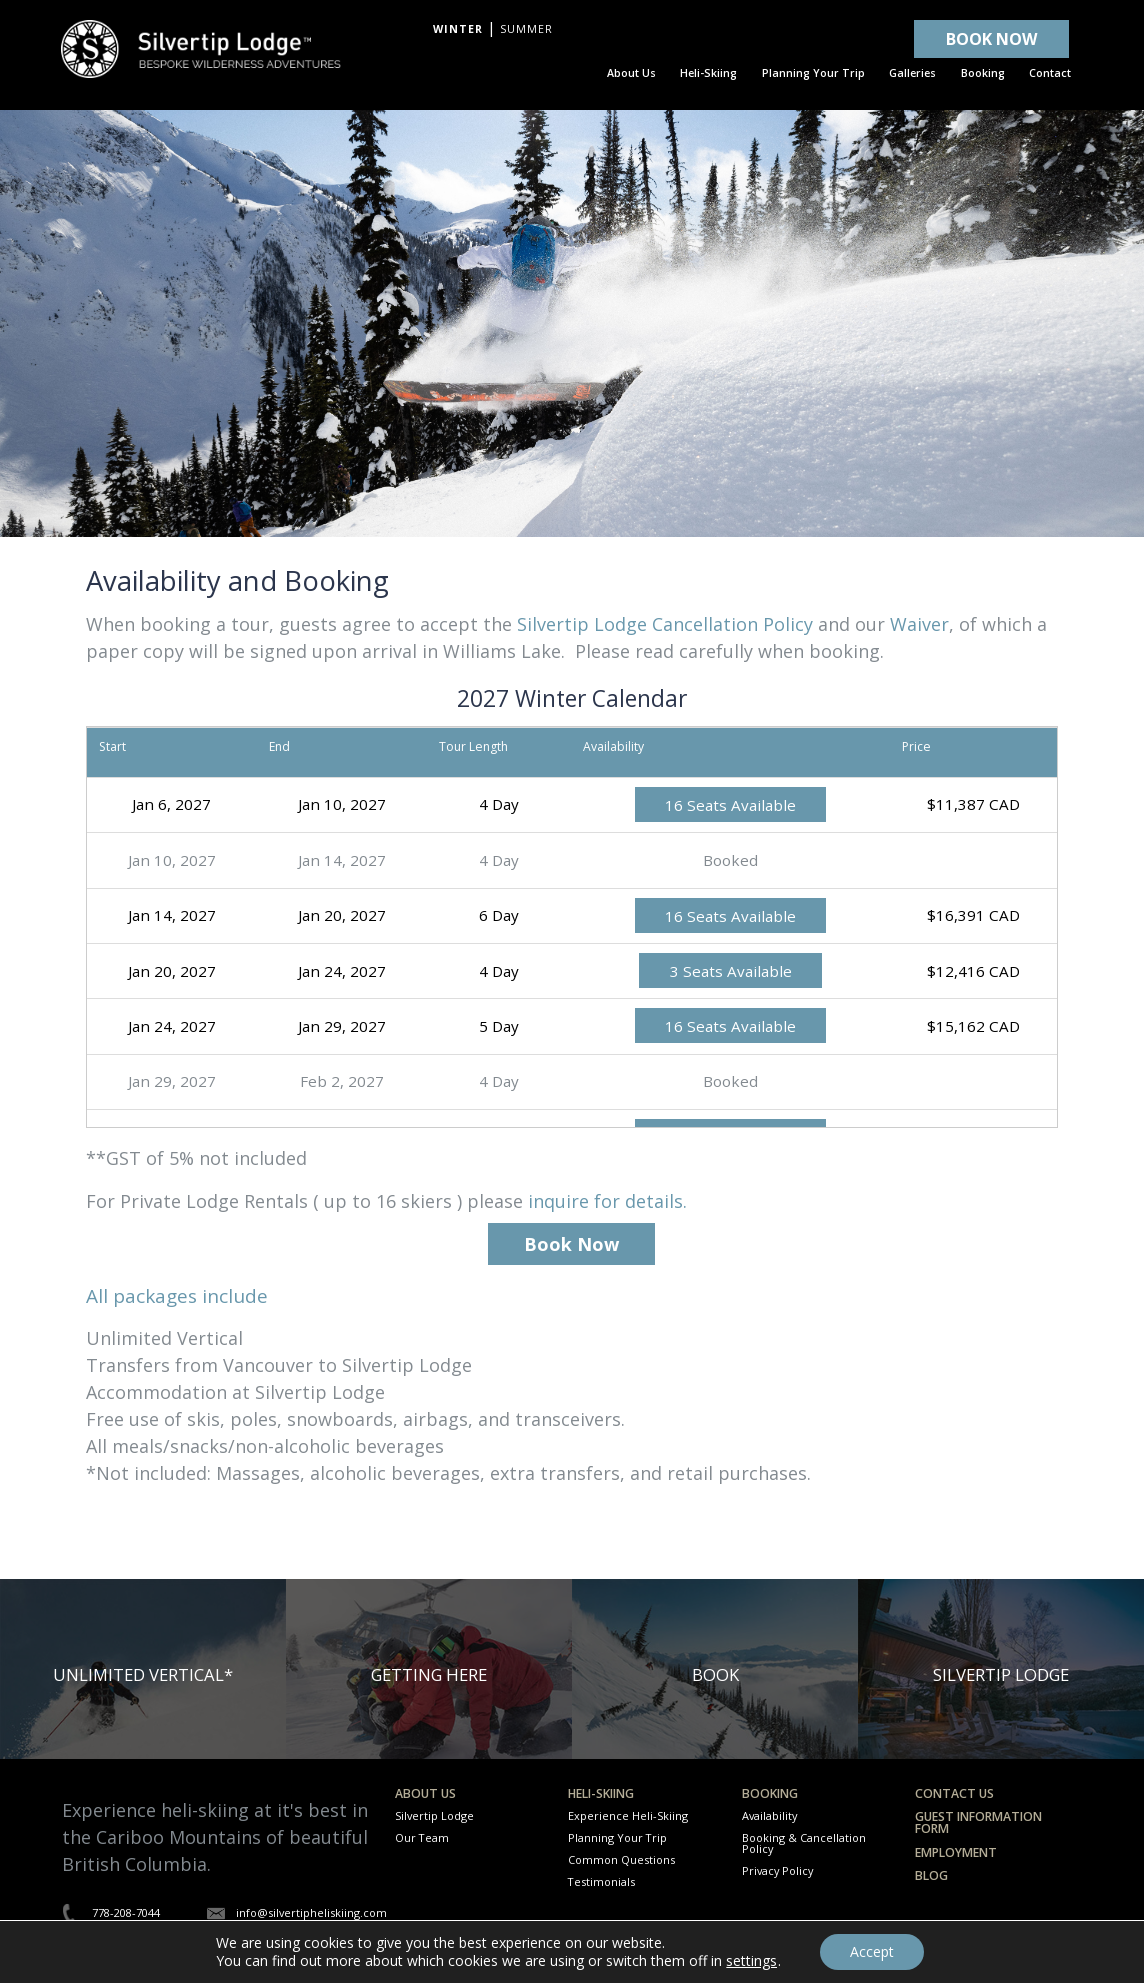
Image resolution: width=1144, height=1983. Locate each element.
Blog (931, 1875)
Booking (770, 1793)
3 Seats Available (731, 971)
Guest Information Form (978, 1822)
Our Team (422, 1837)
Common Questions (621, 1859)
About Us (425, 1793)
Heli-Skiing (601, 1793)
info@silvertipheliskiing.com (311, 1912)
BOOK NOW (991, 39)
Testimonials (601, 1881)
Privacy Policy (777, 1870)
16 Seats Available (730, 804)
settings (751, 1961)
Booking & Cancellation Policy (804, 1843)
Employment (956, 1852)
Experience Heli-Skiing (628, 1815)
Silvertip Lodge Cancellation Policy (665, 624)
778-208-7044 (126, 1912)
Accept (872, 1951)
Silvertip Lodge (434, 1815)
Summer (526, 29)
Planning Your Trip (617, 1837)
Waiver (919, 624)
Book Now (571, 1244)
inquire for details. (607, 1201)
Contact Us (954, 1793)
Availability (769, 1815)
